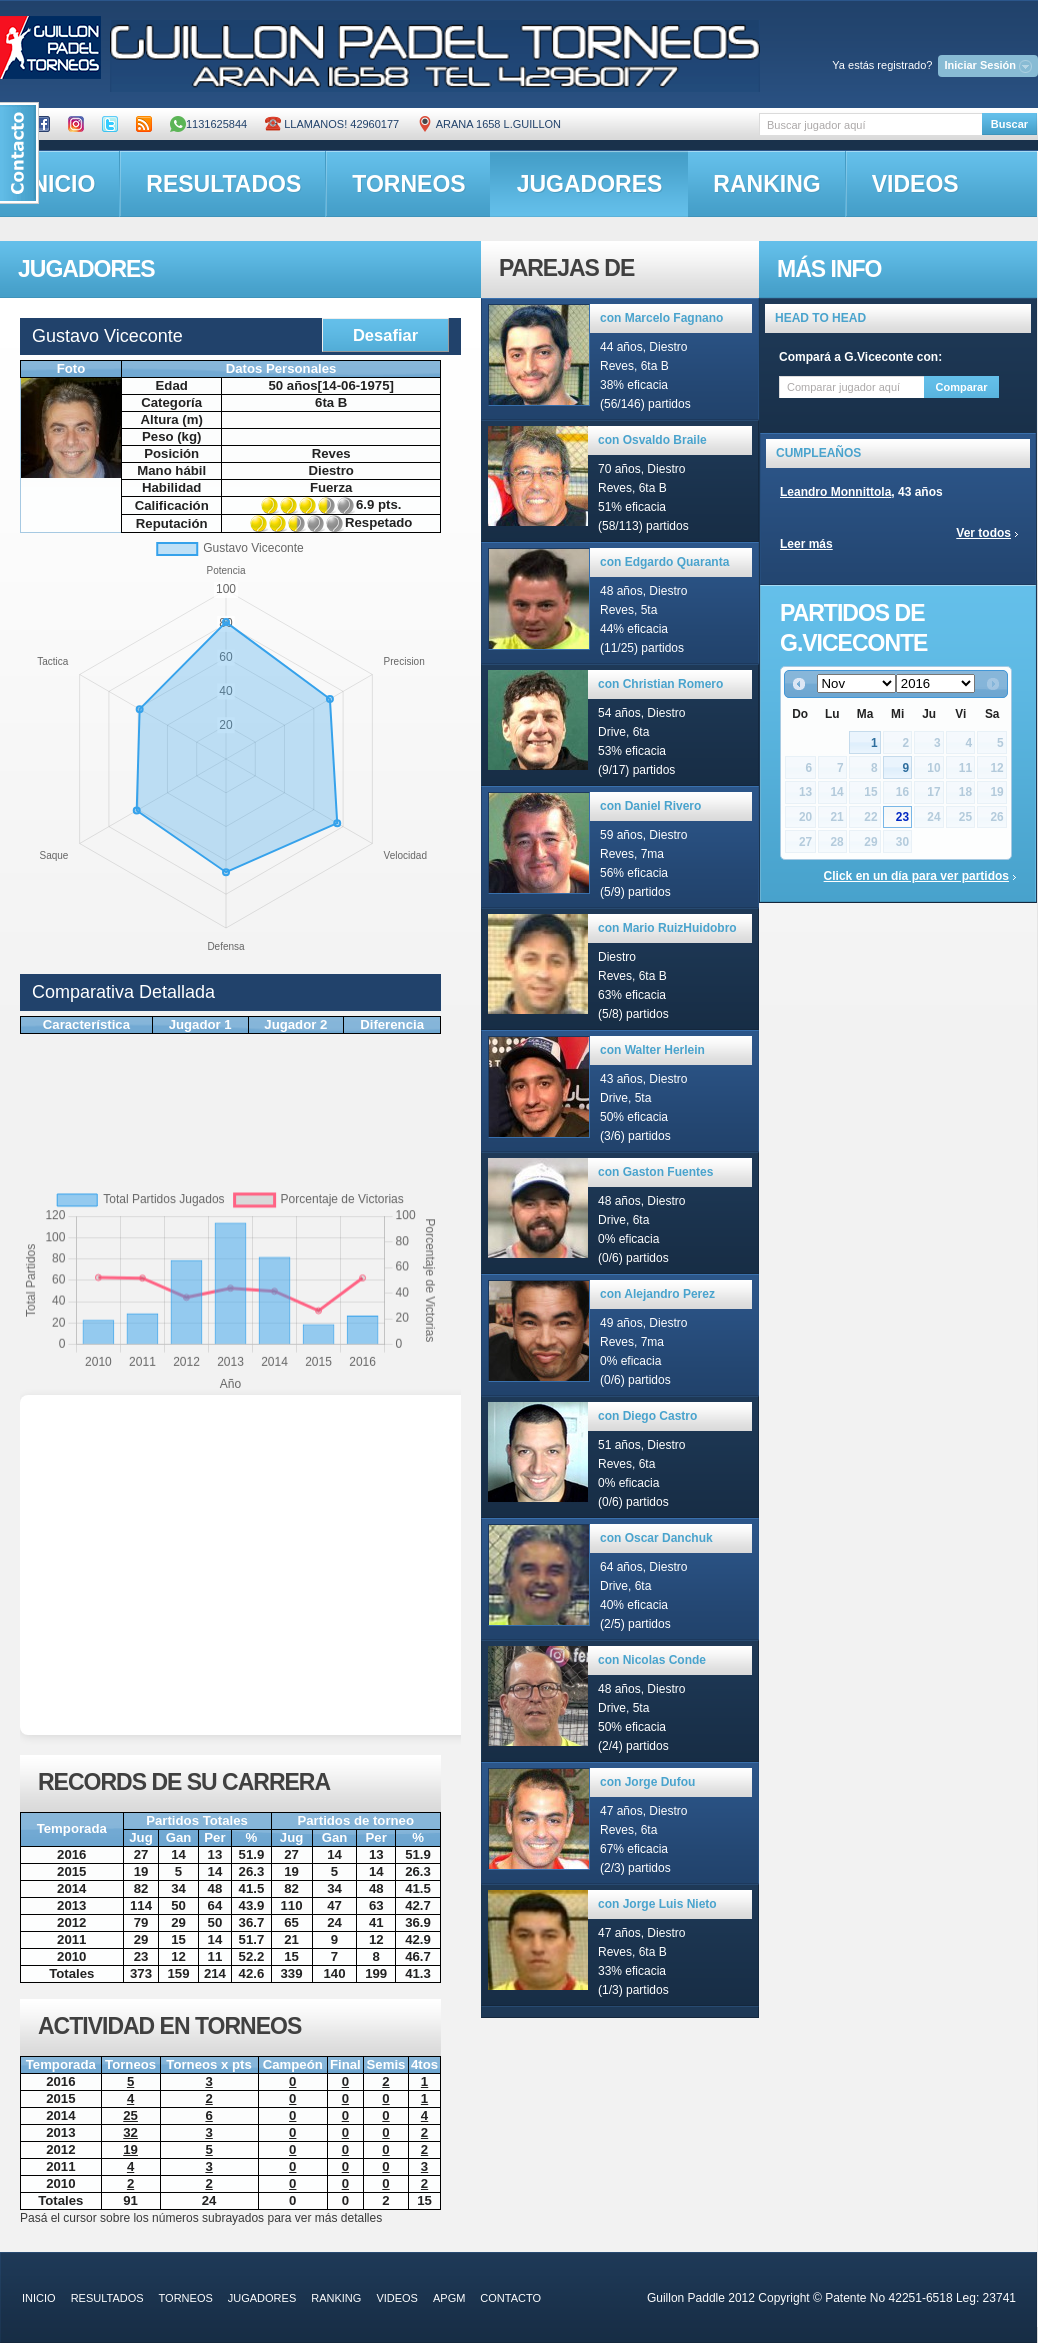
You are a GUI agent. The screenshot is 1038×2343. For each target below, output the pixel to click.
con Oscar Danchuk (656, 1538)
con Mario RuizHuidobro (667, 928)
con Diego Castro (647, 1416)
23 (902, 817)
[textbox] (870, 124)
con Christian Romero (660, 684)
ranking (766, 184)
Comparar (962, 387)
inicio (39, 2298)
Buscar (1009, 124)
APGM (449, 2298)
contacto (510, 2298)
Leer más (806, 544)
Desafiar (385, 335)
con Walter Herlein (652, 1050)
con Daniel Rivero (650, 806)
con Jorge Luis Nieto (657, 1904)
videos (915, 184)
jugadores (590, 184)
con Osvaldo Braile (652, 440)
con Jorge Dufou (647, 1782)
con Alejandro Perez (657, 1294)
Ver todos (983, 533)
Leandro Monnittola (835, 492)
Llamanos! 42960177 (332, 124)
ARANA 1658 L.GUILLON (489, 124)
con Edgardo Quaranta (664, 562)
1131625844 (208, 124)
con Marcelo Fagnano (661, 318)
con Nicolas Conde (652, 1660)
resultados (223, 184)
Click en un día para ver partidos (916, 876)
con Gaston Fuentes (655, 1172)
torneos (408, 184)
